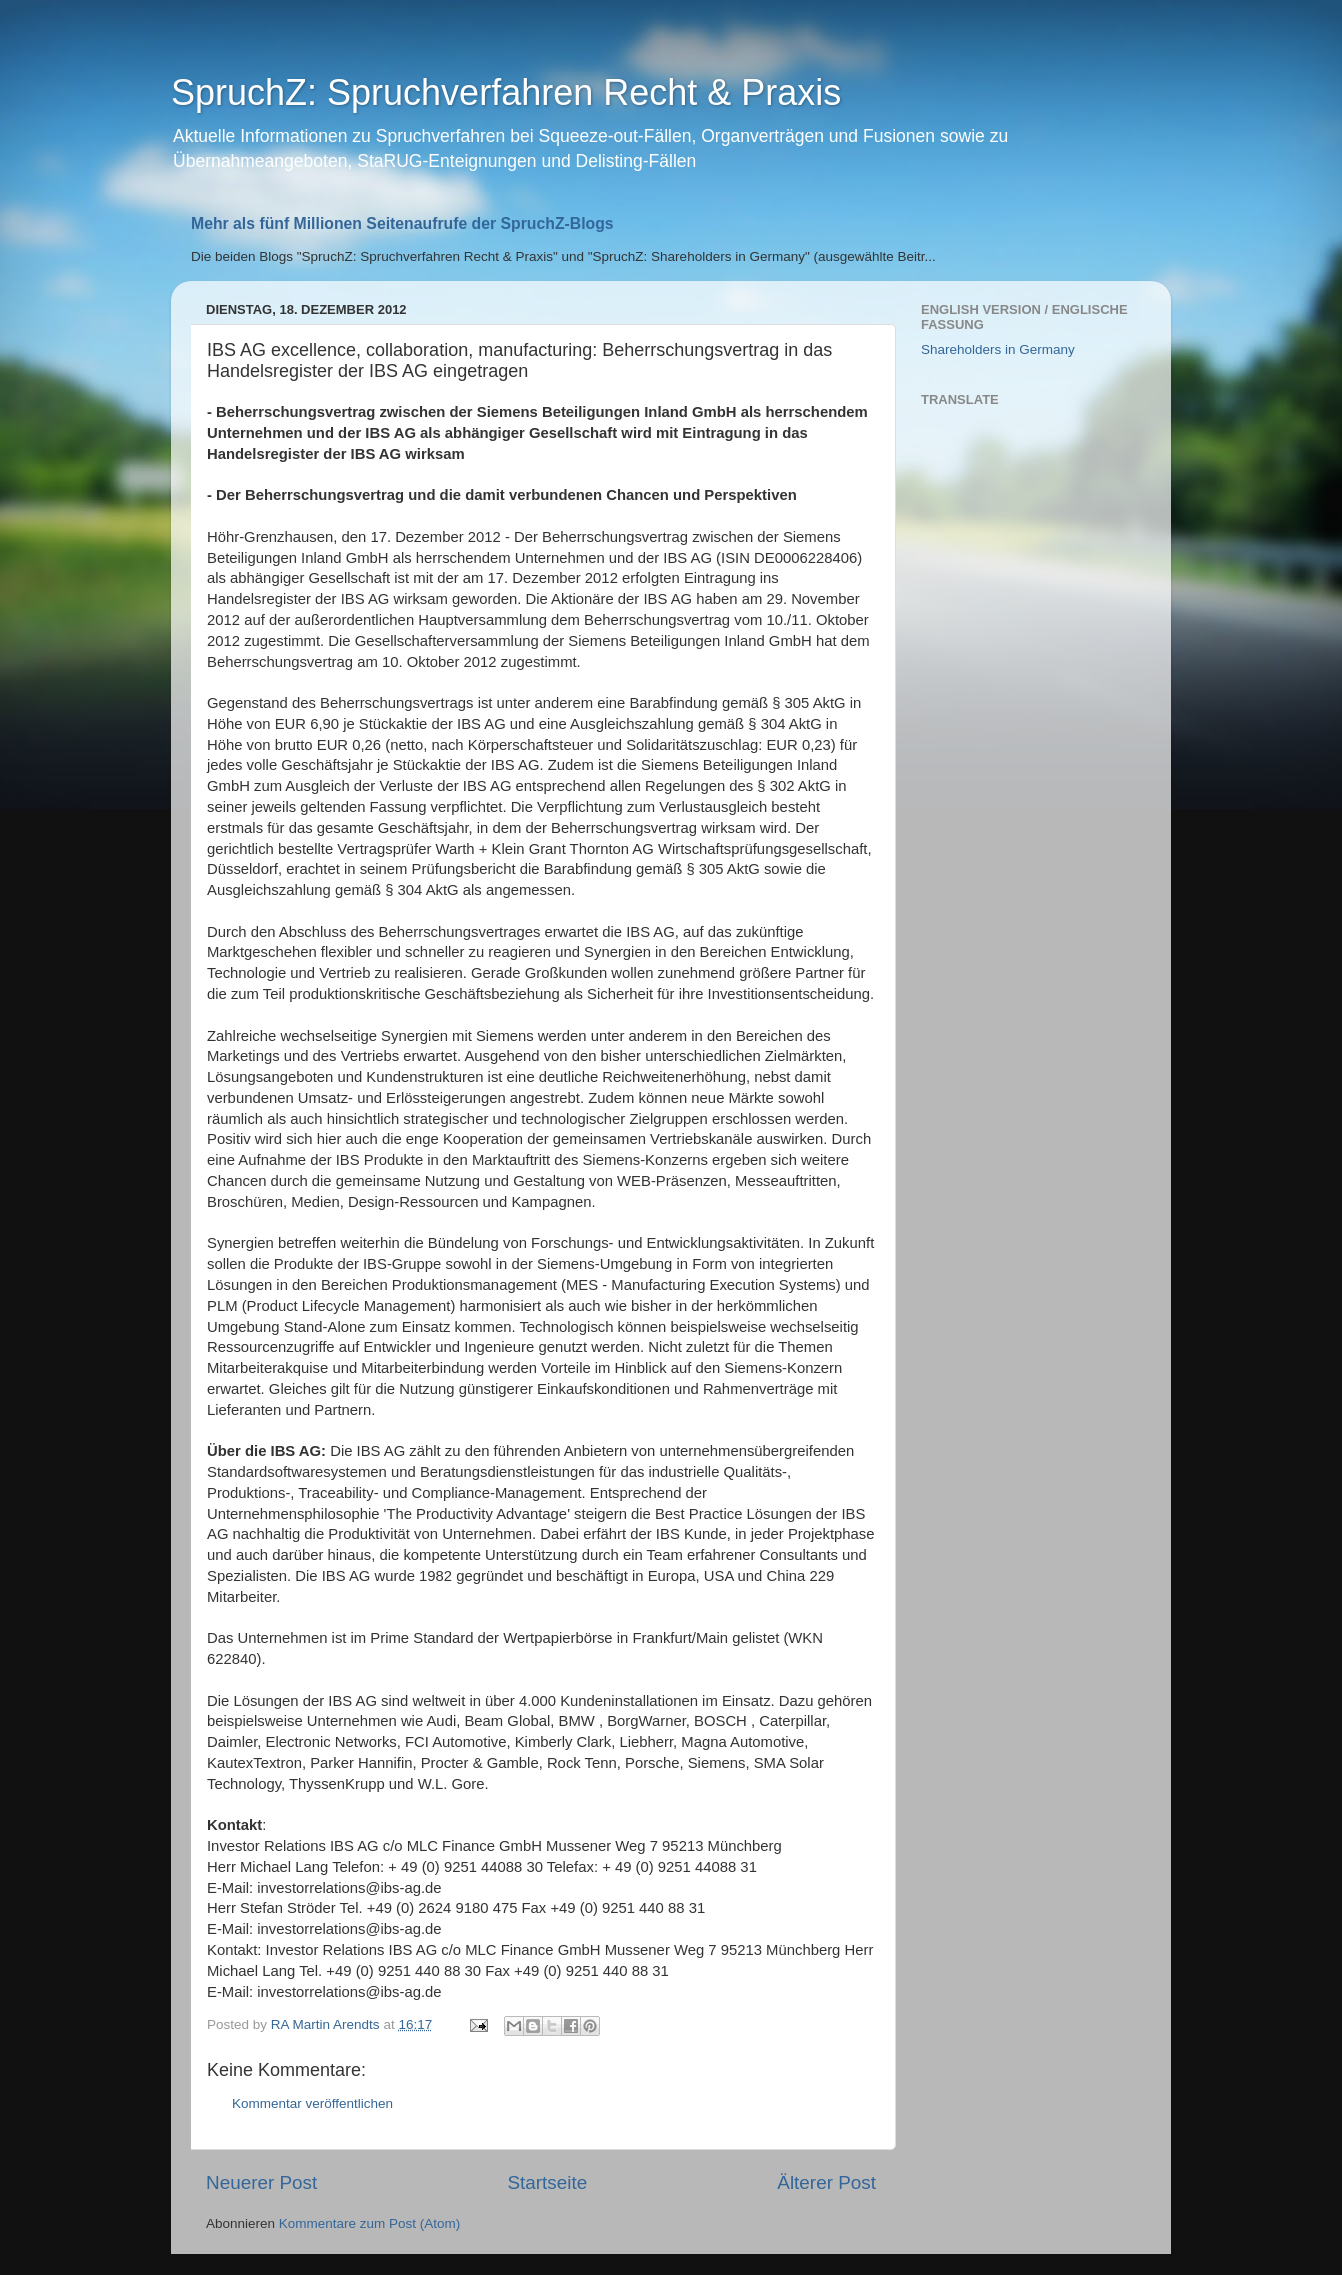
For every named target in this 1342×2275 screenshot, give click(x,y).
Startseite (547, 2182)
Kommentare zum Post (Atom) (370, 2223)
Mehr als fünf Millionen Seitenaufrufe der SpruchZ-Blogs (402, 223)
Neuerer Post (261, 2182)
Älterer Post (826, 2182)
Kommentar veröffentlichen (312, 2103)
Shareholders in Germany (998, 349)
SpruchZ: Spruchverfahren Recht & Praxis (506, 92)
